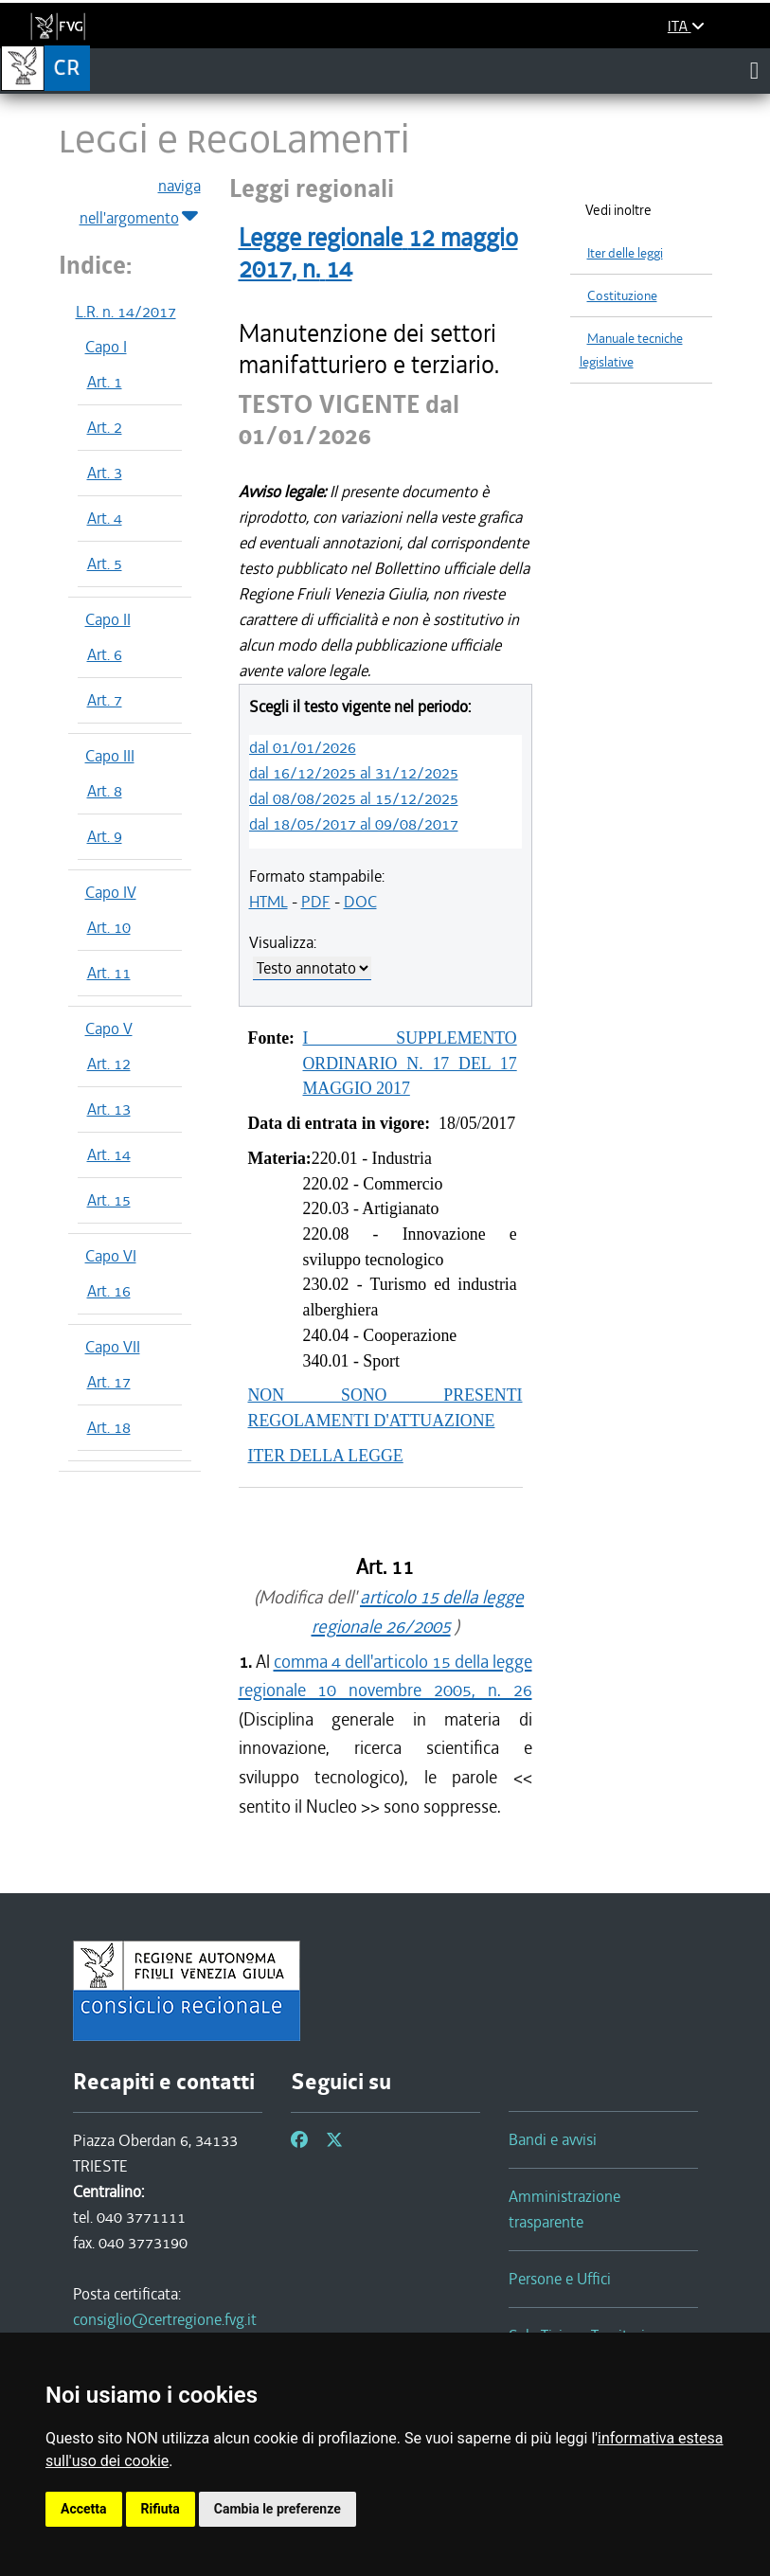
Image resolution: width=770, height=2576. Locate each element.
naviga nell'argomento (140, 202)
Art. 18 (109, 1427)
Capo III (109, 755)
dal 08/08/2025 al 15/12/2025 (353, 798)
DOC (360, 901)
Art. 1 (104, 381)
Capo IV (110, 892)
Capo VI (110, 1255)
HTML (268, 901)
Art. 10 (109, 927)
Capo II (108, 619)
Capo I (106, 346)
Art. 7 (104, 699)
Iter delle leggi (625, 253)
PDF (316, 901)
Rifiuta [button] (160, 2508)
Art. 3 (104, 472)
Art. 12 (109, 1063)
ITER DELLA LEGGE (325, 1455)
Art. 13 (109, 1109)
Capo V (109, 1028)
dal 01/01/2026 (302, 747)
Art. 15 (109, 1200)
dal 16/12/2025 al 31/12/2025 (353, 772)
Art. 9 (104, 836)
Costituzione (622, 296)
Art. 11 (109, 972)
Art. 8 (104, 790)
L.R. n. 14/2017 (126, 311)
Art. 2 (104, 427)
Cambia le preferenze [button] (277, 2508)
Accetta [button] (84, 2508)
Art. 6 (104, 654)
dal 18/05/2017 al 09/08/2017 (353, 824)
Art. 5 (104, 563)
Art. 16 (109, 1290)
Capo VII (112, 1346)
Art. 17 (109, 1381)
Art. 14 (109, 1154)
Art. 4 (104, 518)
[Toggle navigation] (754, 70)
